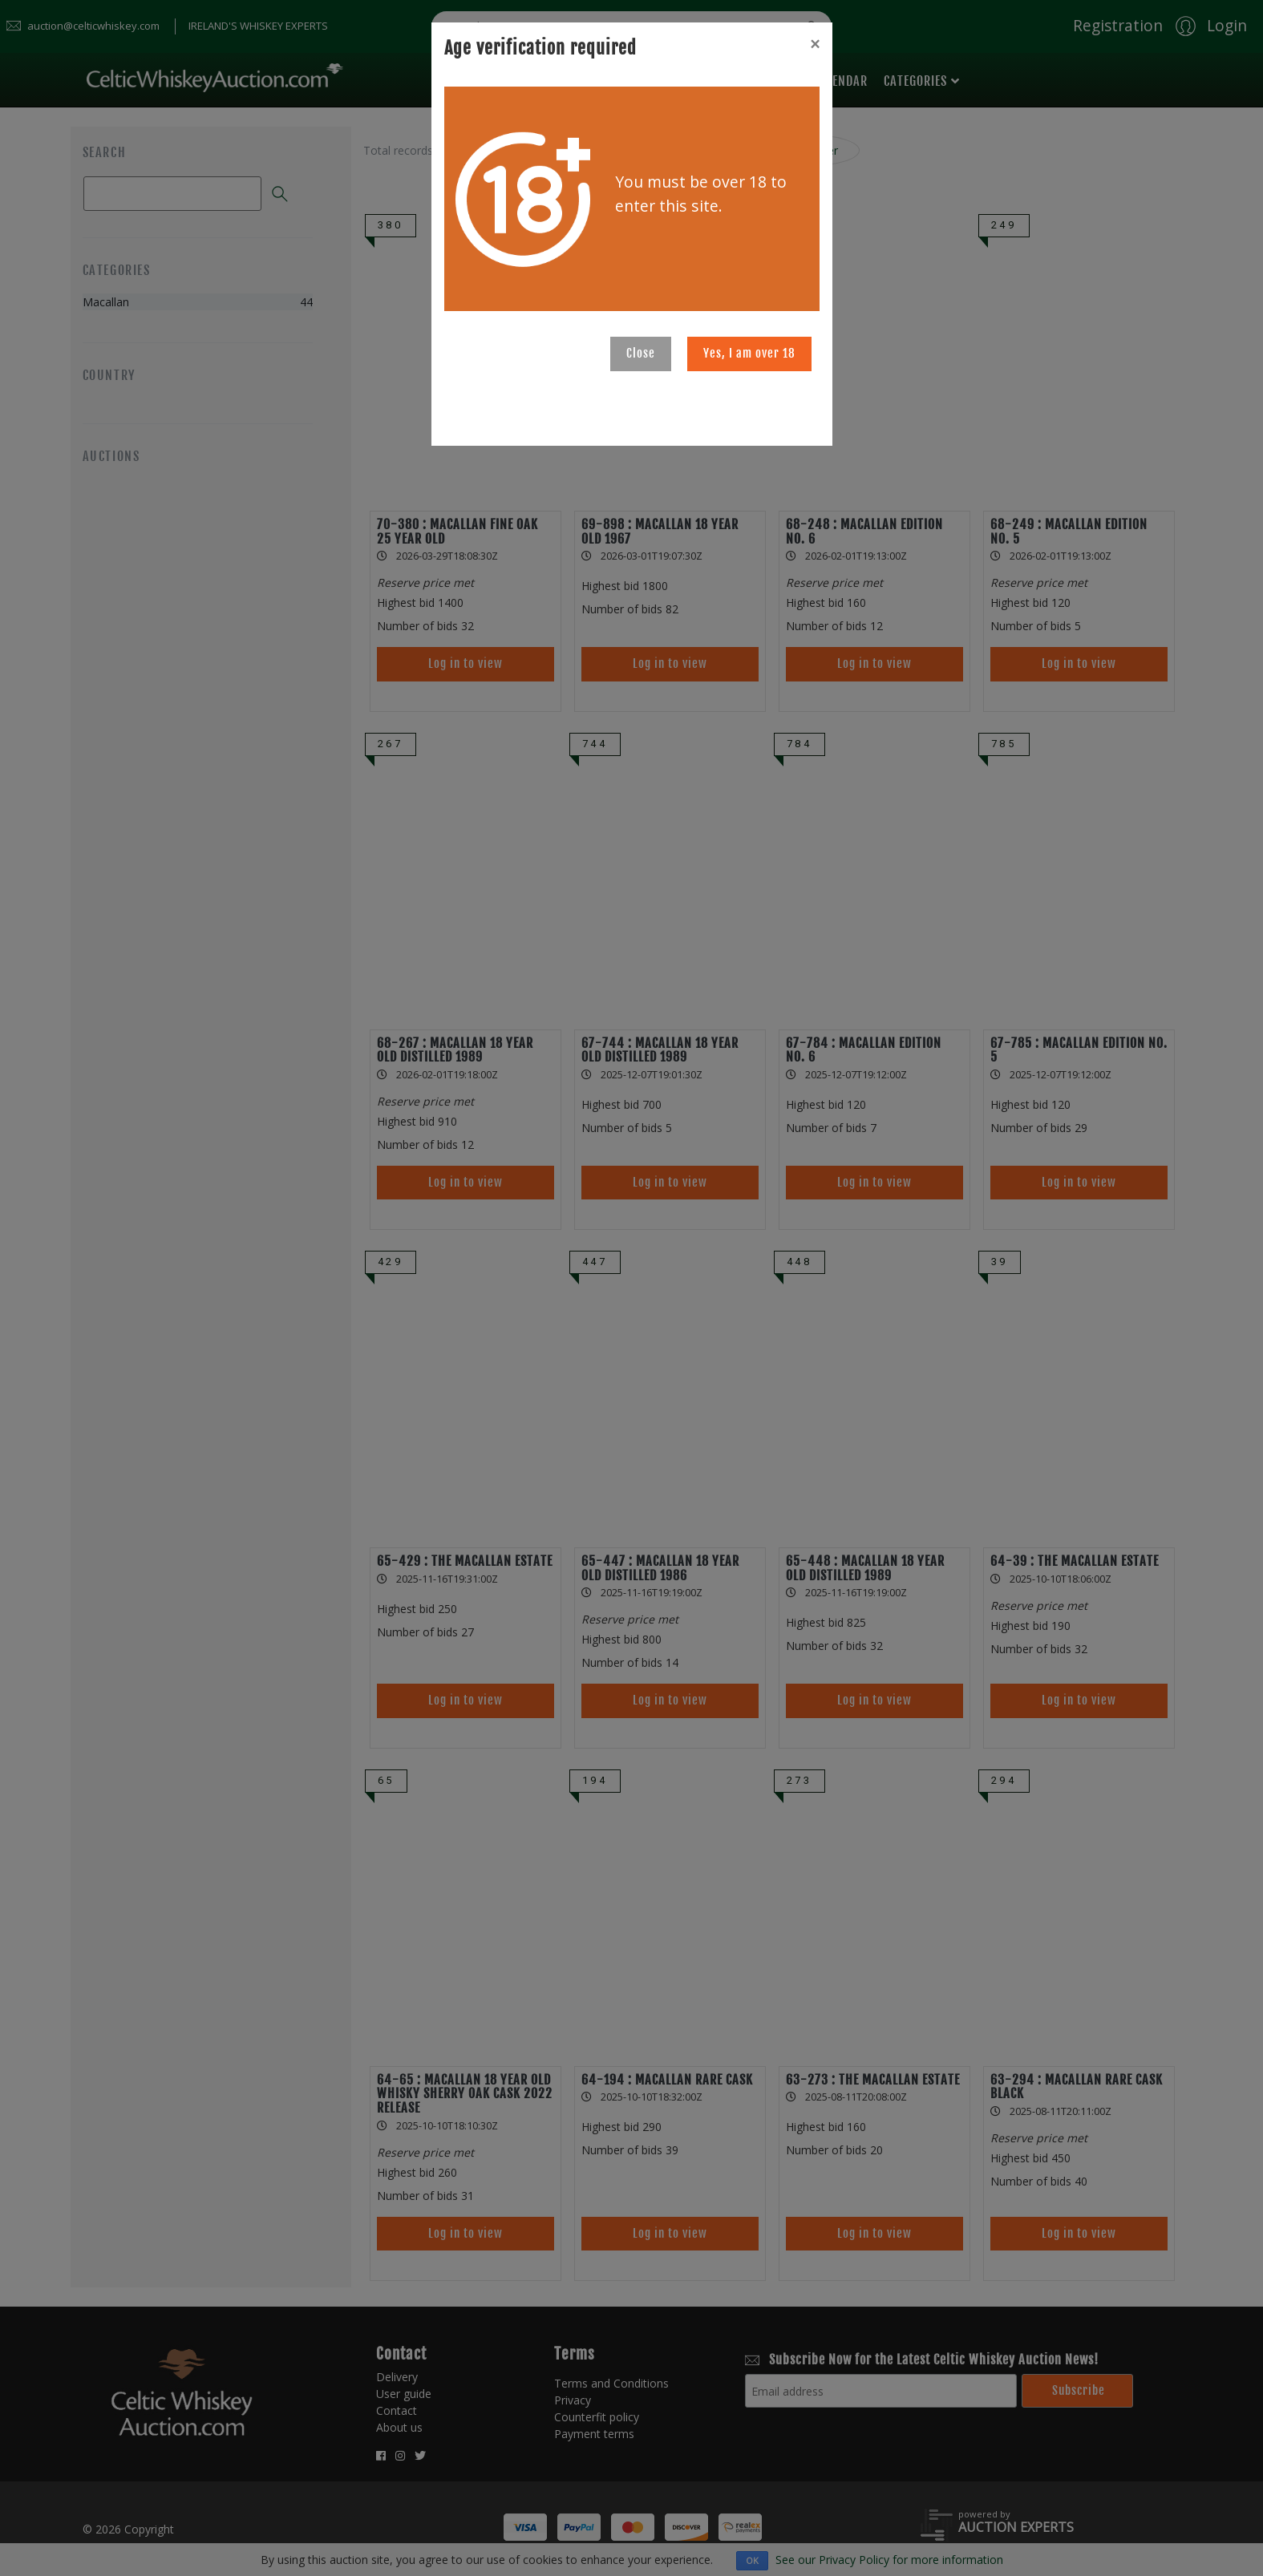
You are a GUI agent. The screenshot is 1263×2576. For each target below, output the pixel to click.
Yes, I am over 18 (749, 353)
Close (640, 353)
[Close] (814, 44)
